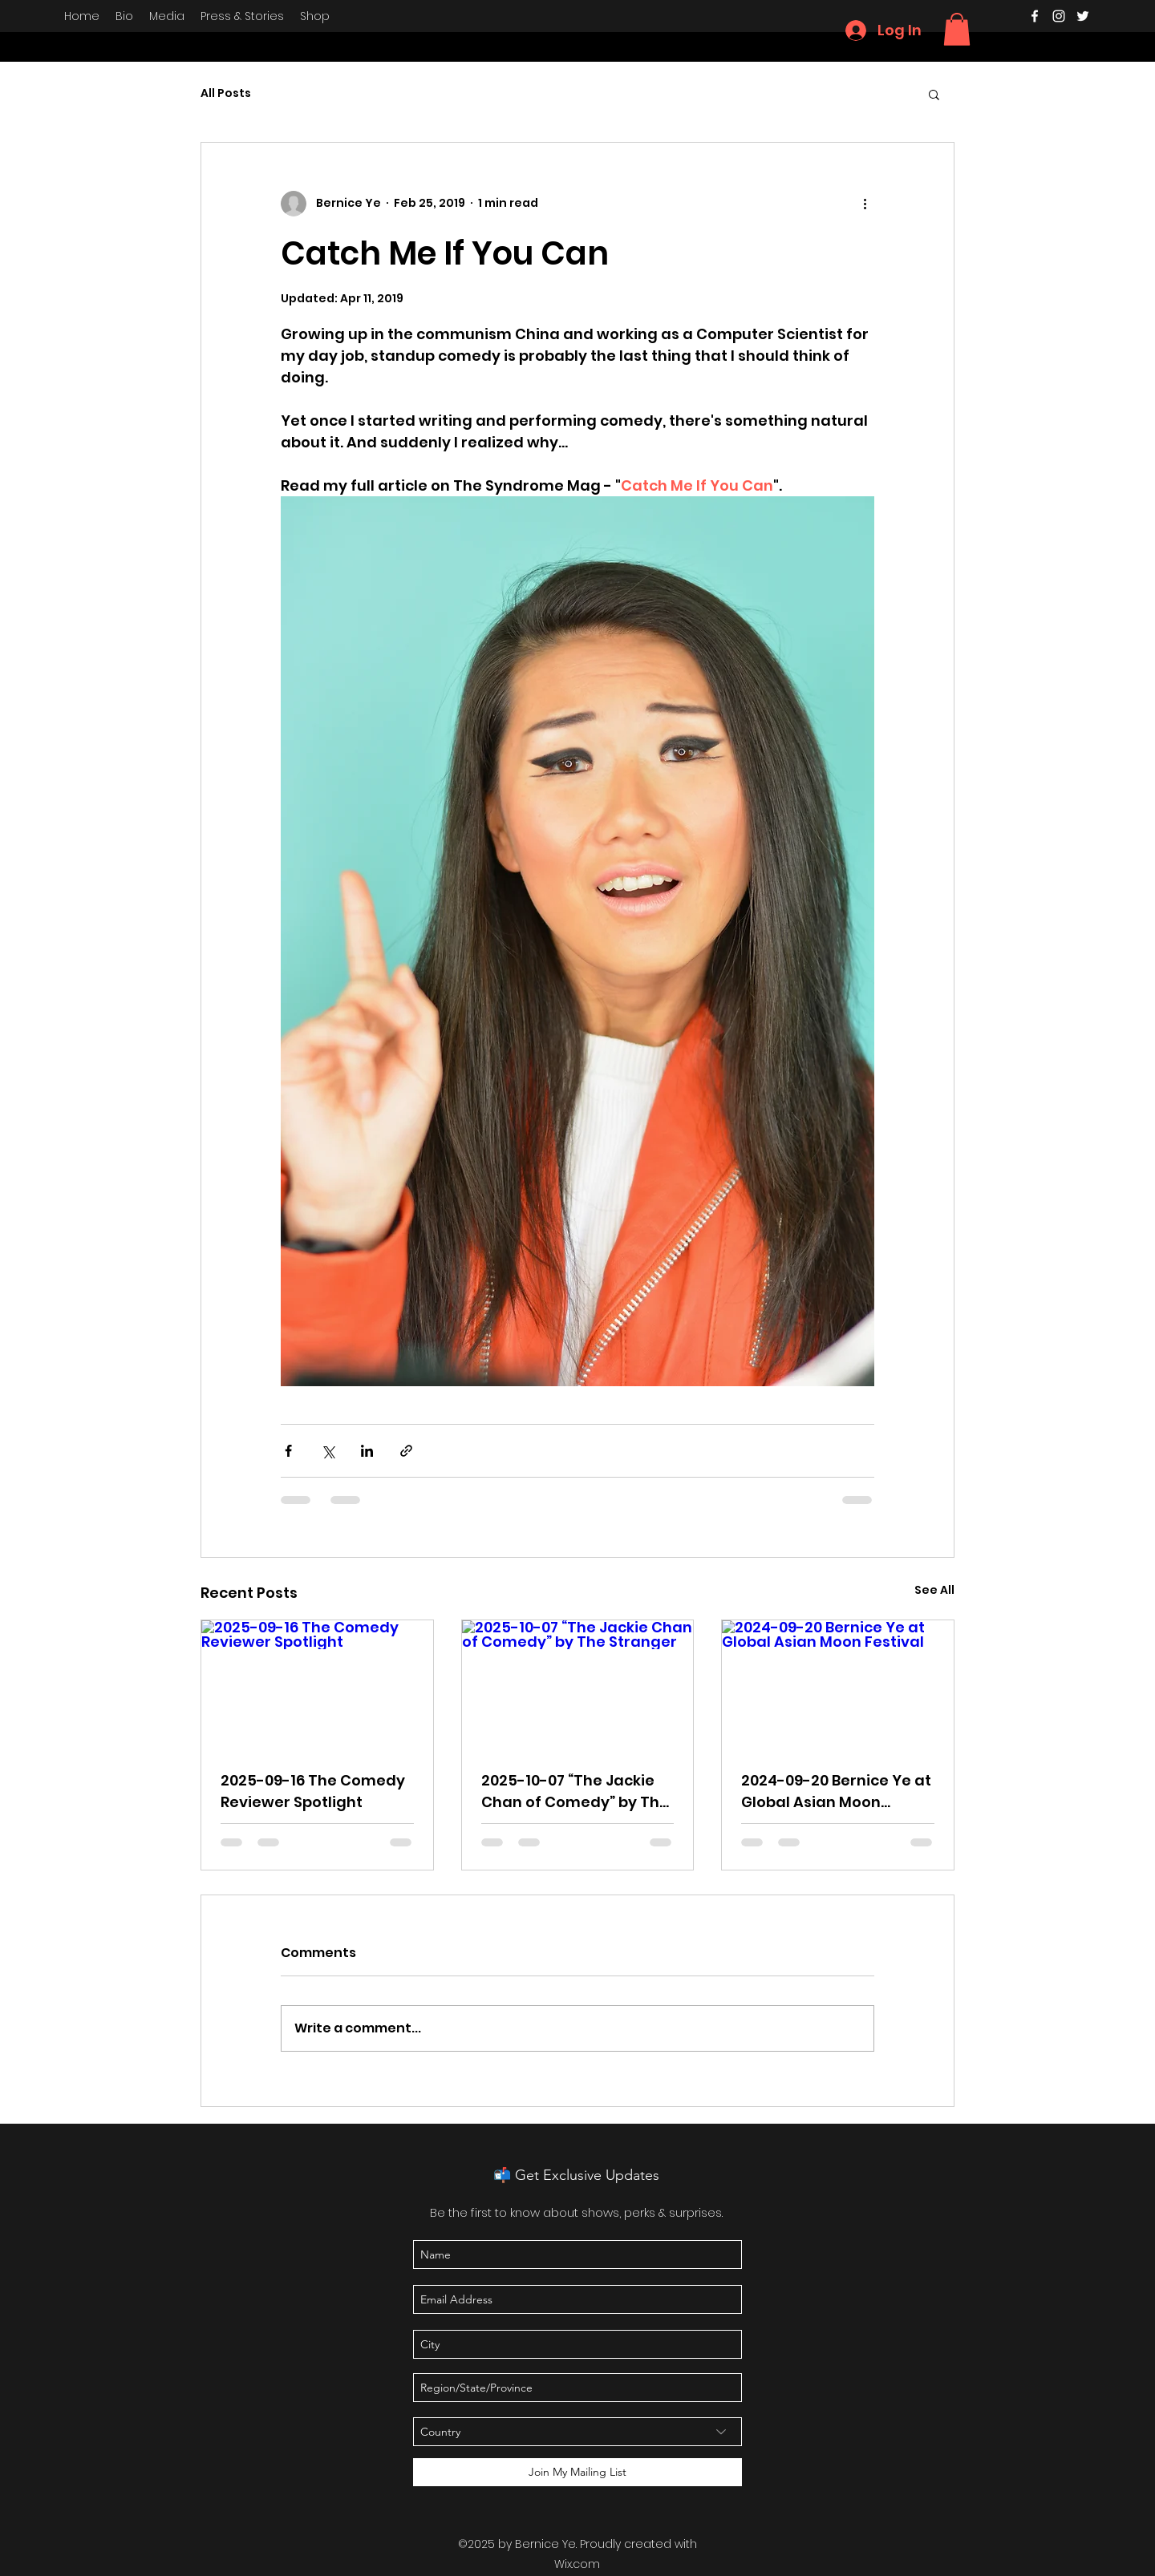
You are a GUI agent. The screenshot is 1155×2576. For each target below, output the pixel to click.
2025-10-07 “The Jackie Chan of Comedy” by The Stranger (575, 1791)
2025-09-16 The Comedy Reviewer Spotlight (313, 1791)
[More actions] (864, 203)
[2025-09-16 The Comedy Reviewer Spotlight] (317, 1685)
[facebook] (1035, 16)
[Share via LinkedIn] (367, 1450)
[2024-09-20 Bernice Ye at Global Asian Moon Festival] (838, 1685)
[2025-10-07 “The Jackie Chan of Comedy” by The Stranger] (578, 1685)
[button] (957, 29)
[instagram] (1059, 16)
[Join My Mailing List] (577, 2472)
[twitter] (1083, 16)
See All (934, 1590)
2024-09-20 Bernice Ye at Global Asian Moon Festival (836, 1791)
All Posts (226, 93)
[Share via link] (406, 1450)
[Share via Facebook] (288, 1450)
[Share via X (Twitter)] (327, 1450)
